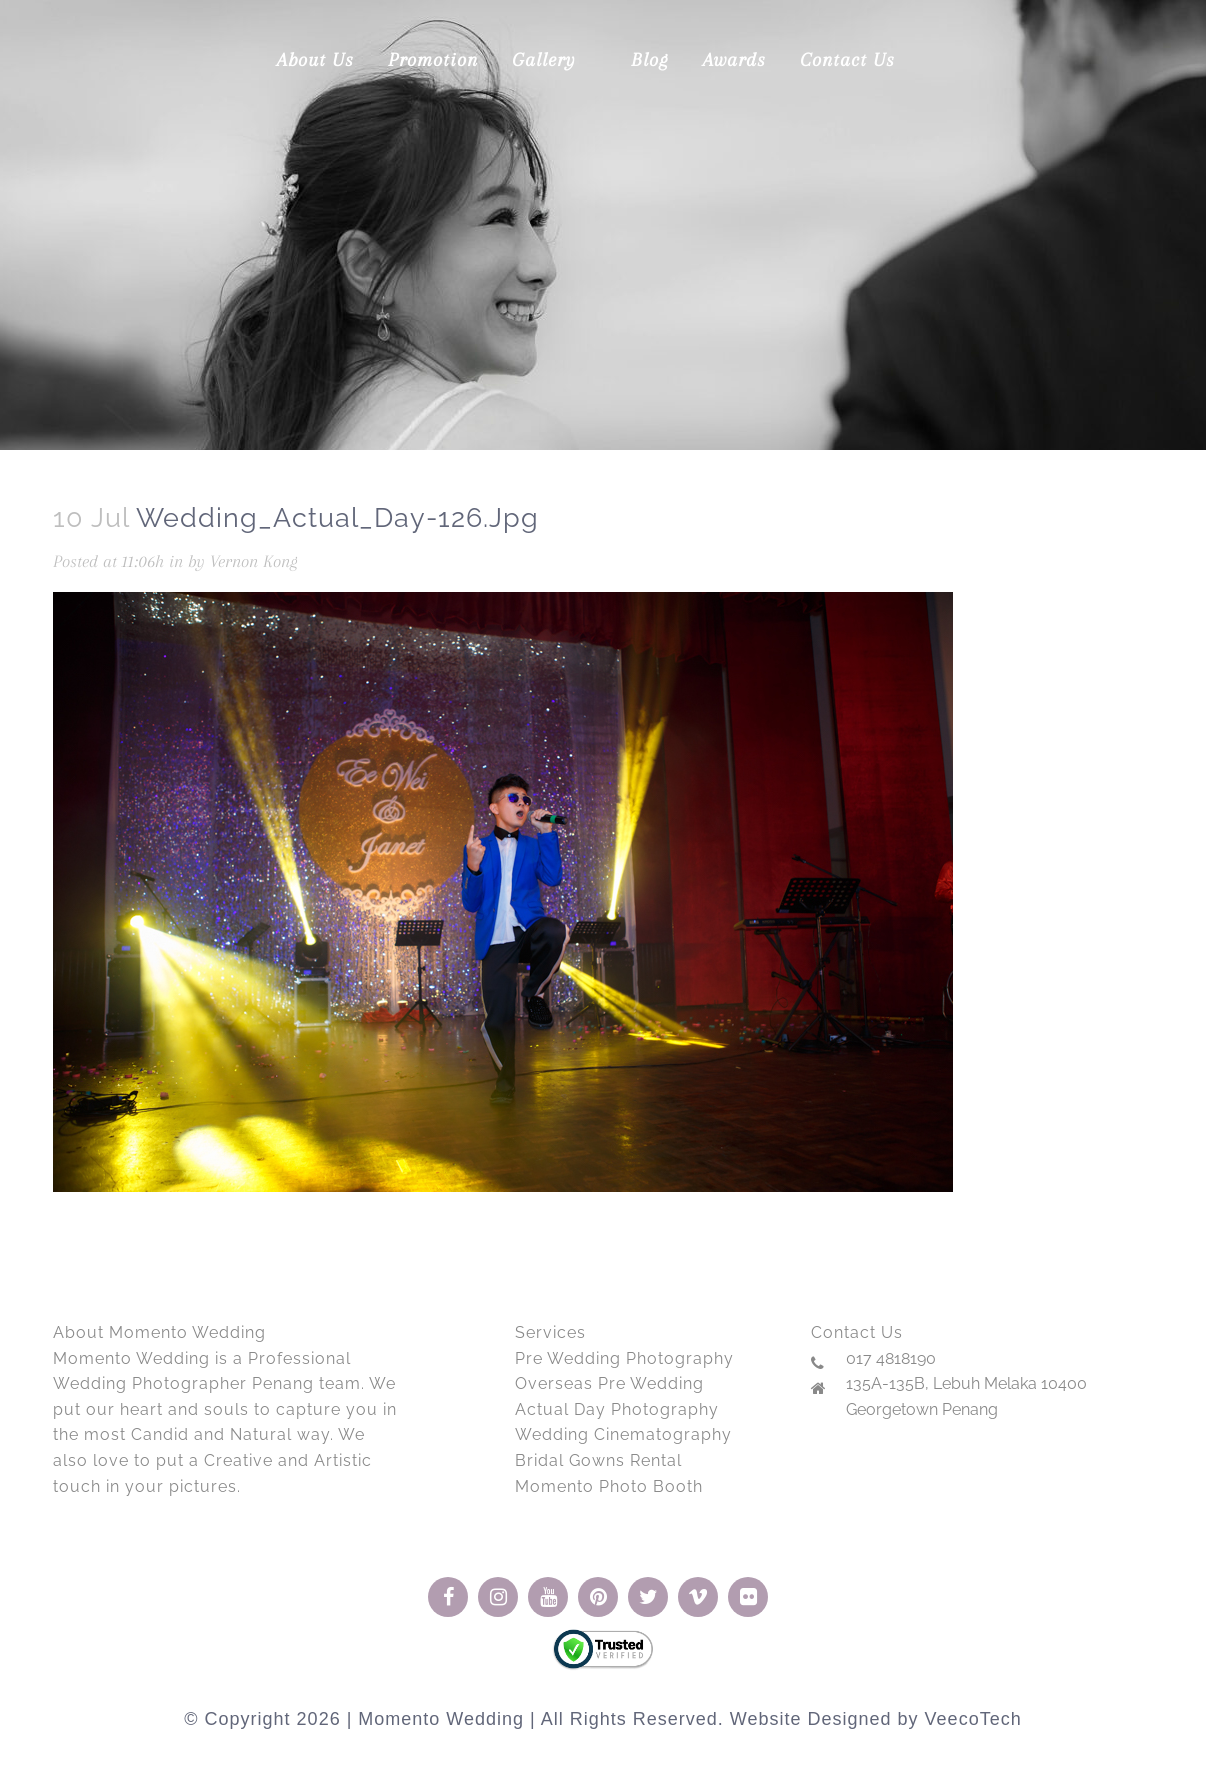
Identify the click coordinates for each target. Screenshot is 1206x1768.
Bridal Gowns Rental (598, 1460)
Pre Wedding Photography (624, 1358)
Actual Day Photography (617, 1409)
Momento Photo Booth (609, 1486)
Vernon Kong (254, 561)
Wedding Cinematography (623, 1434)
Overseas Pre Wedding (609, 1383)
